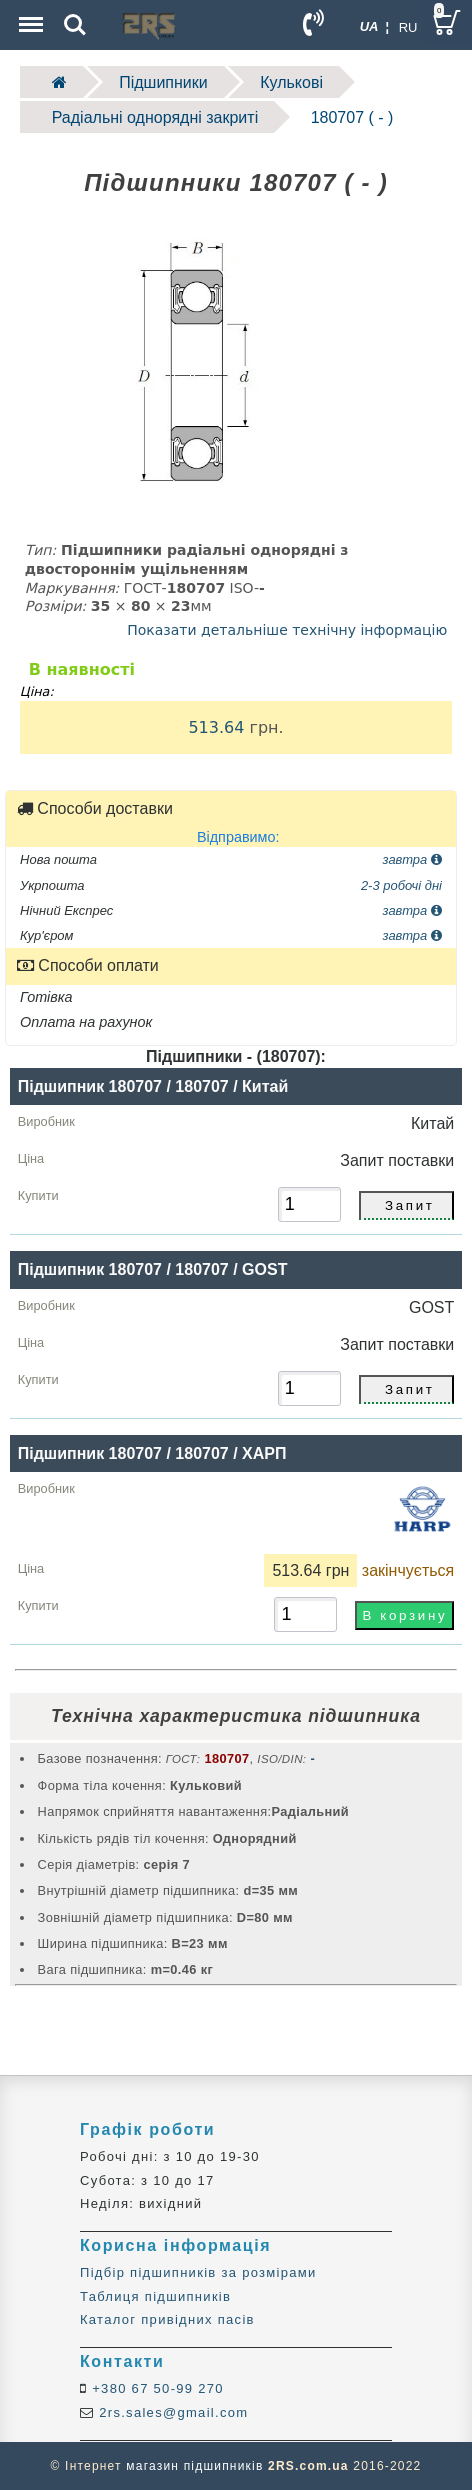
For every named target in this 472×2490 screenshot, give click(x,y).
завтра (412, 859)
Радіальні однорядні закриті (155, 117)
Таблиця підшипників (155, 2296)
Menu (29, 14)
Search (75, 25)
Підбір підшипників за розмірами (198, 2272)
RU (408, 27)
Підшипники (163, 82)
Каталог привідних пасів (167, 2319)
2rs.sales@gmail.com (171, 2412)
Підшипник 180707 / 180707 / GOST (153, 1269)
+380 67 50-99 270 (155, 2388)
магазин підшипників (194, 2466)
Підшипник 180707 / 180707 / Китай (153, 1086)
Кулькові (291, 82)
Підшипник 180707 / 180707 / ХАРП (152, 1453)
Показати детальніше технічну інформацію (287, 630)
